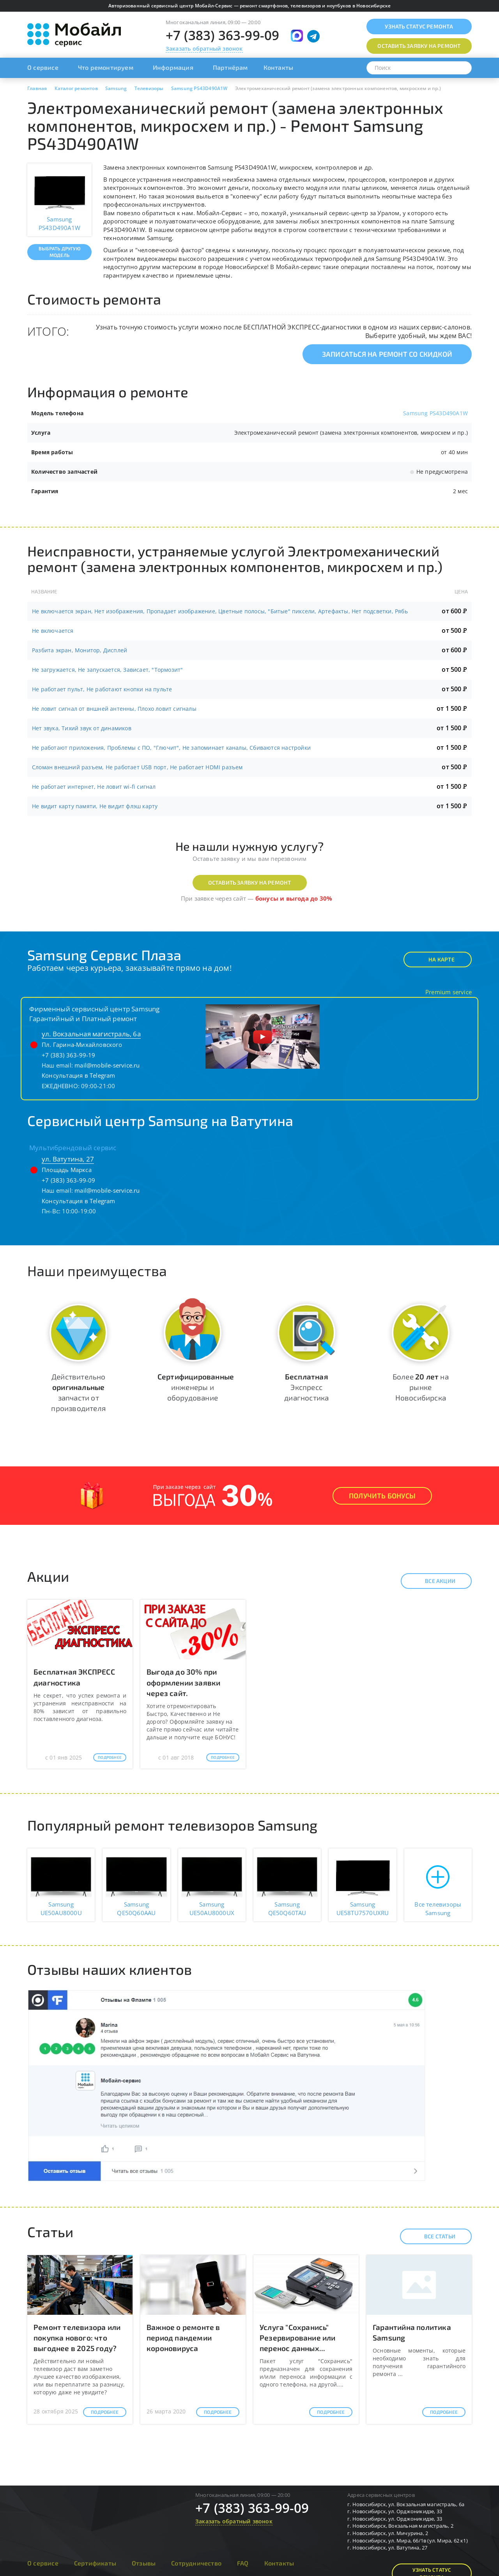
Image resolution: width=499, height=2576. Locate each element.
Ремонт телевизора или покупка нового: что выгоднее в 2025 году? (77, 2338)
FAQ (243, 2563)
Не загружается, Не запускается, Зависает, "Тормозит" (107, 669)
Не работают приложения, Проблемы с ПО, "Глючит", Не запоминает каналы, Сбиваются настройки (171, 747)
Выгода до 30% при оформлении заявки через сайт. (183, 1682)
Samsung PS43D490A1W (435, 413)
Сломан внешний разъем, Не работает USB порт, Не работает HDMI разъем (137, 767)
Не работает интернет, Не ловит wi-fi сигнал (94, 786)
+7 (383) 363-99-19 (69, 1055)
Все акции (433, 1581)
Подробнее (110, 1757)
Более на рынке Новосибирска (421, 1387)
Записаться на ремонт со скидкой (387, 354)
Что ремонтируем (105, 67)
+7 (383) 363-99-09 (223, 35)
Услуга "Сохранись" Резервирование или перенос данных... (298, 2338)
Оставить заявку (418, 45)
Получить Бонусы (382, 1495)
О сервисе (42, 67)
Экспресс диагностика (306, 1387)
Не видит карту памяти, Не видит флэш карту (94, 806)
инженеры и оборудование (195, 1387)
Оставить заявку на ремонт (249, 882)
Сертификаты (95, 2563)
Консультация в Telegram (78, 1075)
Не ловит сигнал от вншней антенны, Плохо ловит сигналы (114, 708)
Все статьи (433, 2236)
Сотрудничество (196, 2563)
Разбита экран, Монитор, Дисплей (79, 650)
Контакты (279, 67)
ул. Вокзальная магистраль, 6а (91, 1033)
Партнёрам (230, 67)
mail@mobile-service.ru (107, 1065)
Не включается (53, 630)
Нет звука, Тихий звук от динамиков (81, 728)
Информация (173, 67)
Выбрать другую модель (59, 252)
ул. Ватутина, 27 (68, 1158)
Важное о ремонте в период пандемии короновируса (183, 2338)
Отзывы (144, 2563)
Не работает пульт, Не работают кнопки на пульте (102, 689)
